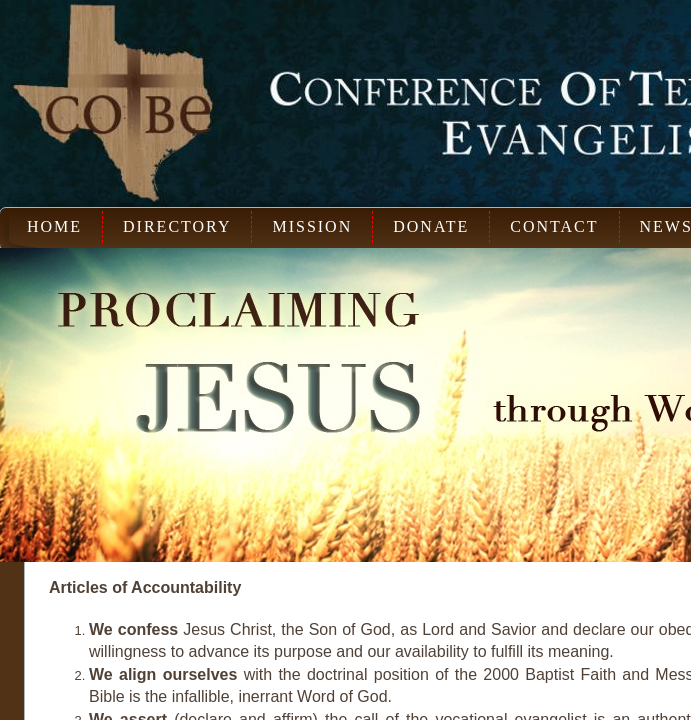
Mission (312, 226)
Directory (177, 226)
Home (54, 226)
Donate (431, 226)
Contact (554, 226)
